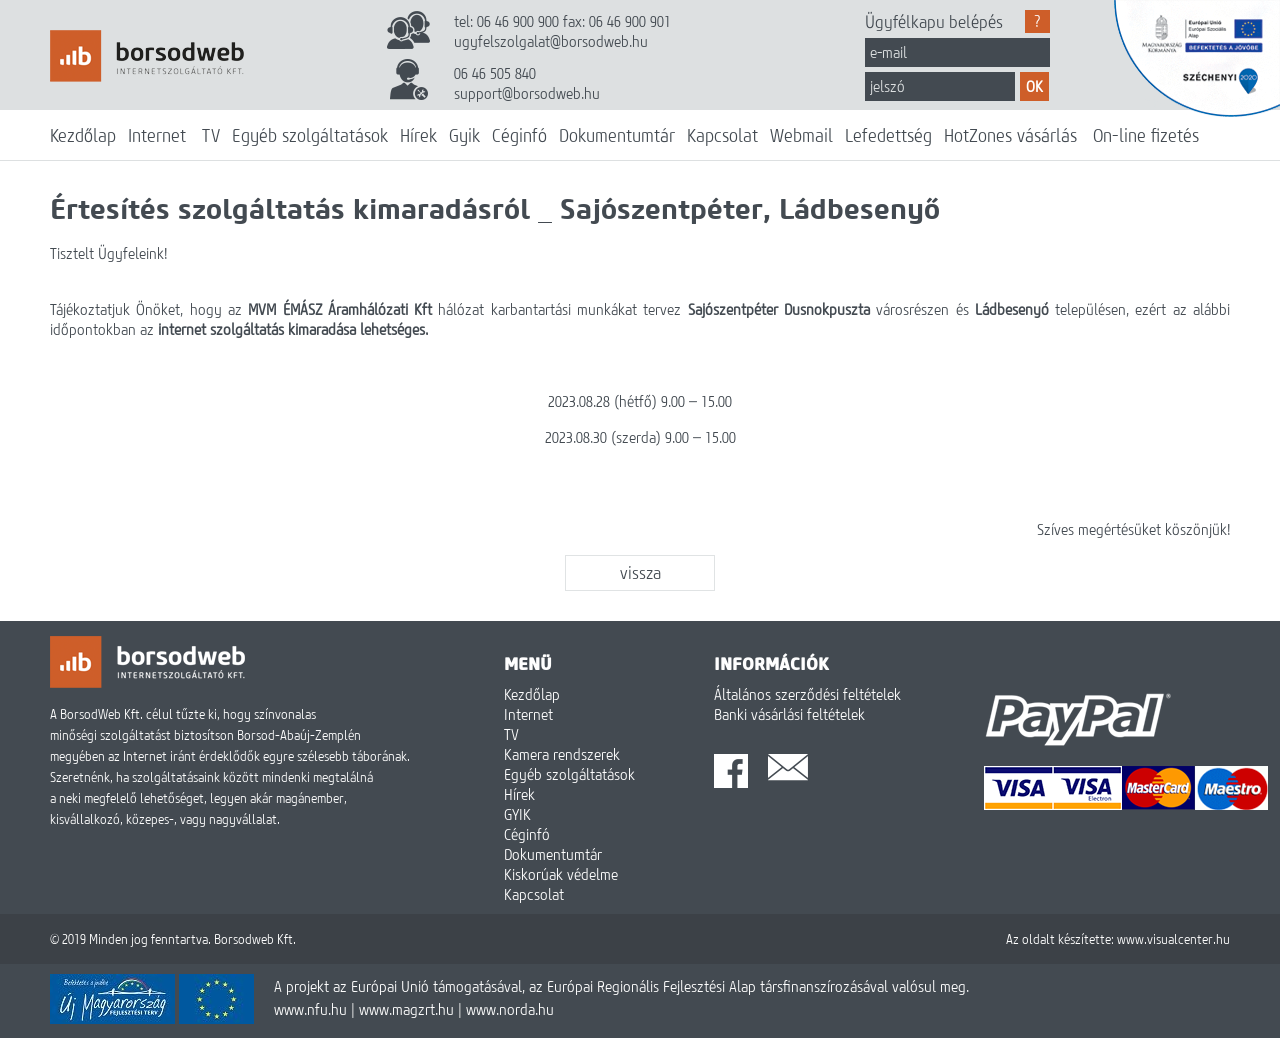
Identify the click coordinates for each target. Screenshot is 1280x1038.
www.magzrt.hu (406, 1009)
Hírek (418, 135)
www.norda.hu (510, 1009)
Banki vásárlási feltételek (789, 714)
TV (211, 135)
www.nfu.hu (310, 1009)
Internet (157, 135)
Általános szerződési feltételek (807, 694)
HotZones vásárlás (1010, 135)
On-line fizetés (1146, 135)
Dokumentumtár (617, 135)
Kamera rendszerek (562, 754)
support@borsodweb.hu (527, 93)
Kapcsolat (722, 135)
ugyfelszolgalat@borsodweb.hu (551, 41)
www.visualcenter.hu (1173, 939)
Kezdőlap (83, 135)
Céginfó (519, 135)
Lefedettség (888, 135)
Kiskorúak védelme (561, 874)
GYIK (517, 814)
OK (1034, 86)
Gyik (464, 135)
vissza (640, 572)
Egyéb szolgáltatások (310, 135)
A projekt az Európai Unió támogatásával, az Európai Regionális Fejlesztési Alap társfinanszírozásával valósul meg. (621, 986)
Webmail (801, 135)
